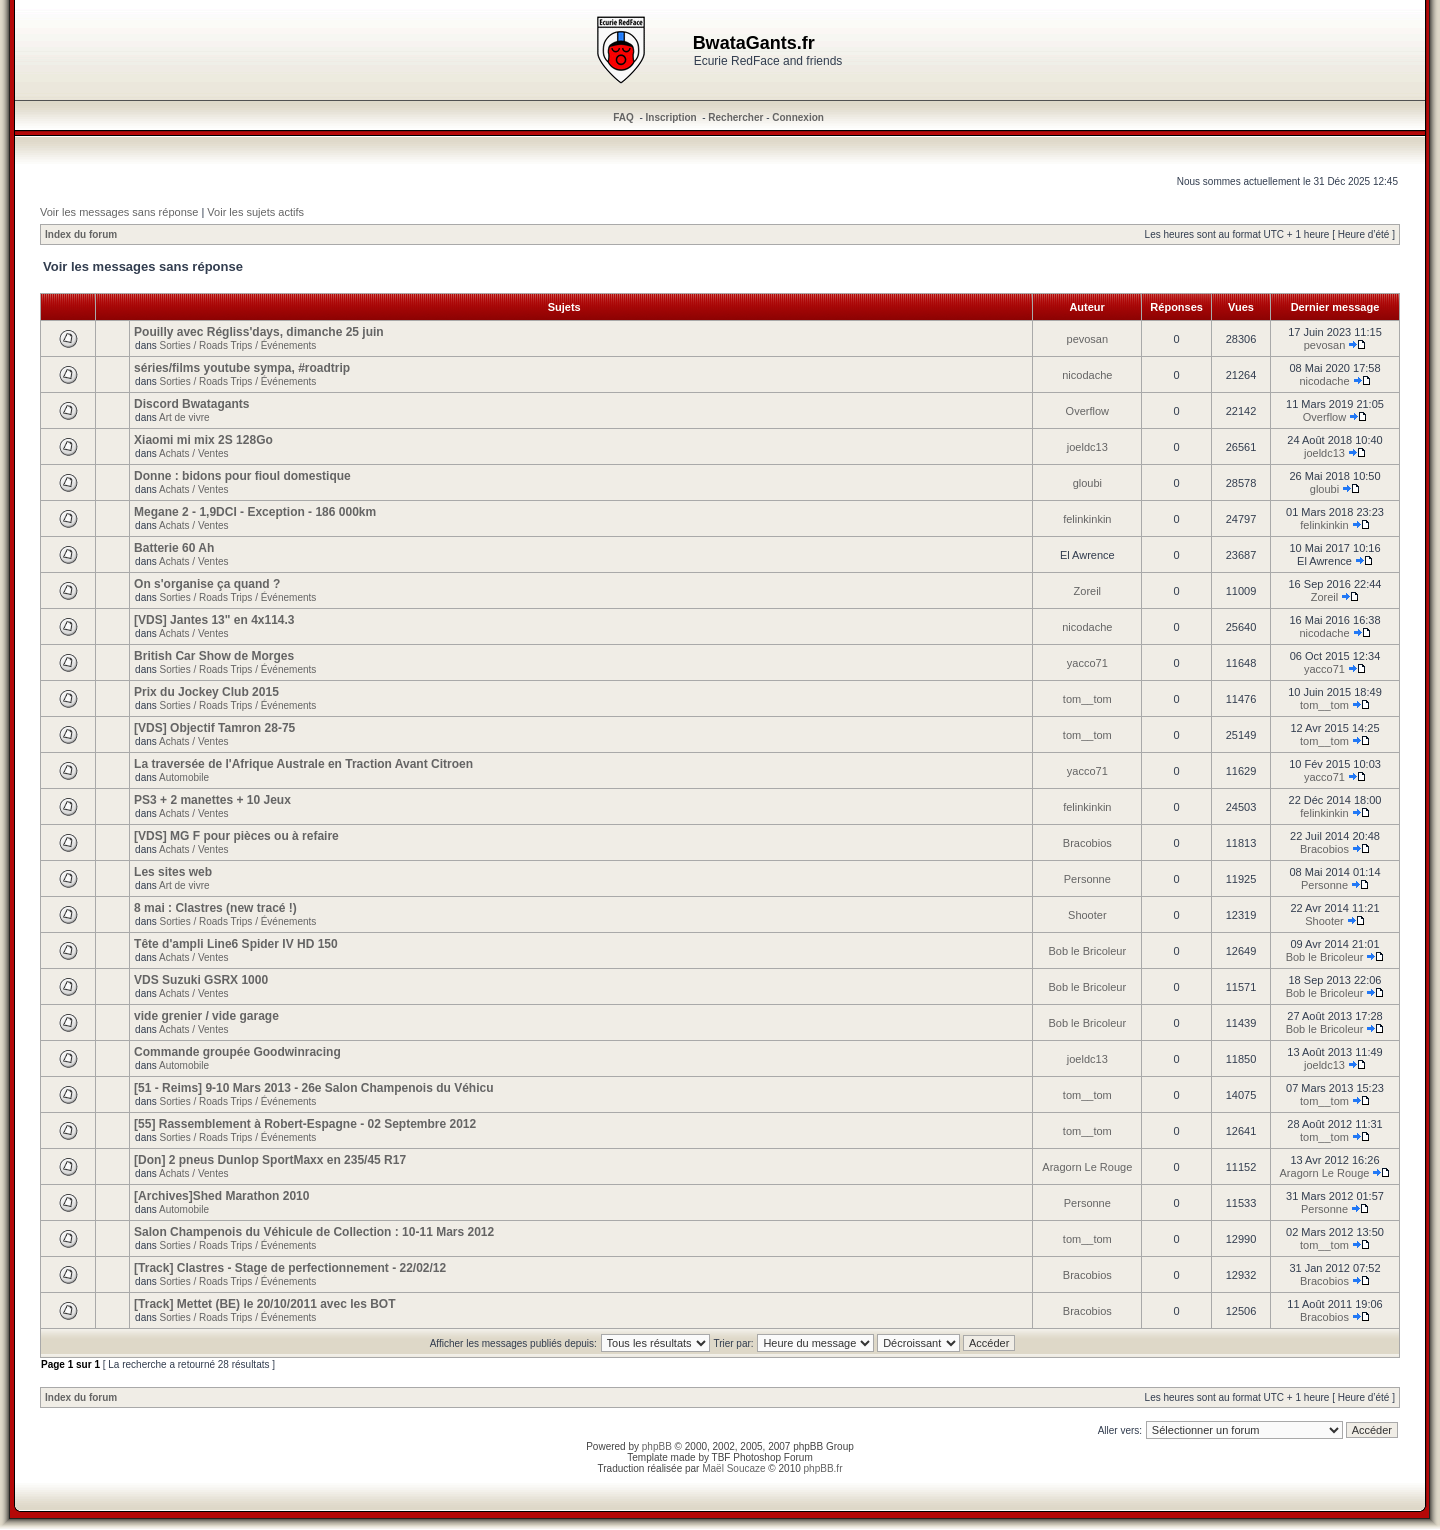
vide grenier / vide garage (206, 1016)
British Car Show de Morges (214, 656)
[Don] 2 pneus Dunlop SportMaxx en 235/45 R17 (270, 1160)
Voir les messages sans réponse (119, 212)
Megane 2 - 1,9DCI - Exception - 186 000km (255, 512)
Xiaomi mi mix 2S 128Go (203, 440)
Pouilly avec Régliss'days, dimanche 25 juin (259, 332)
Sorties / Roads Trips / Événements (238, 345)
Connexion (798, 117)
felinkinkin (1087, 519)
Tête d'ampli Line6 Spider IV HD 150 (236, 944)
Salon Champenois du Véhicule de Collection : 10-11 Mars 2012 (314, 1232)
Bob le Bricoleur (1087, 951)
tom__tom (1087, 699)
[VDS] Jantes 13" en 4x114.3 (214, 620)
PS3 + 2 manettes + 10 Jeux (212, 800)
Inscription (671, 117)
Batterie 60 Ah (174, 548)
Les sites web (173, 872)
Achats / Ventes (194, 453)
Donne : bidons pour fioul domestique (242, 476)
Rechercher (735, 117)
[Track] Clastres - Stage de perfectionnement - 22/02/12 (290, 1268)
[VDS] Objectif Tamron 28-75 (214, 728)
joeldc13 (1087, 447)
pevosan (1088, 339)
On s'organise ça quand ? (207, 584)
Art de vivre (184, 417)
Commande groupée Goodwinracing (237, 1052)
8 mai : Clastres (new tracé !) (215, 908)
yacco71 (1087, 663)
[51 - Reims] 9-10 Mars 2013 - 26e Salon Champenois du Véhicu (313, 1088)
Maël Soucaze (733, 1468)
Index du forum (81, 234)
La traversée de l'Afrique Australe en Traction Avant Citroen (303, 764)
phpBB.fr (823, 1468)
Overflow (1087, 411)
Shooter (1087, 915)
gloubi (1087, 483)
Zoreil (1088, 591)
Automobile (184, 777)
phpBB (657, 1446)
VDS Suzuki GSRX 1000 (201, 980)
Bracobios (1087, 843)
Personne (1087, 879)
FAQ (623, 117)
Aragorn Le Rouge (1087, 1167)
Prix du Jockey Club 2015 (206, 692)
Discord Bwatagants (191, 404)
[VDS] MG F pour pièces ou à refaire (236, 836)
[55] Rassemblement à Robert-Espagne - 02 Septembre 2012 (305, 1124)
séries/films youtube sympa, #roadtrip (242, 368)
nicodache (1087, 375)
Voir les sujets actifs (255, 212)
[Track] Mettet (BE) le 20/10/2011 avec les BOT (264, 1304)
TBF (721, 1457)
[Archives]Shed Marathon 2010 (221, 1196)
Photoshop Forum (773, 1457)
